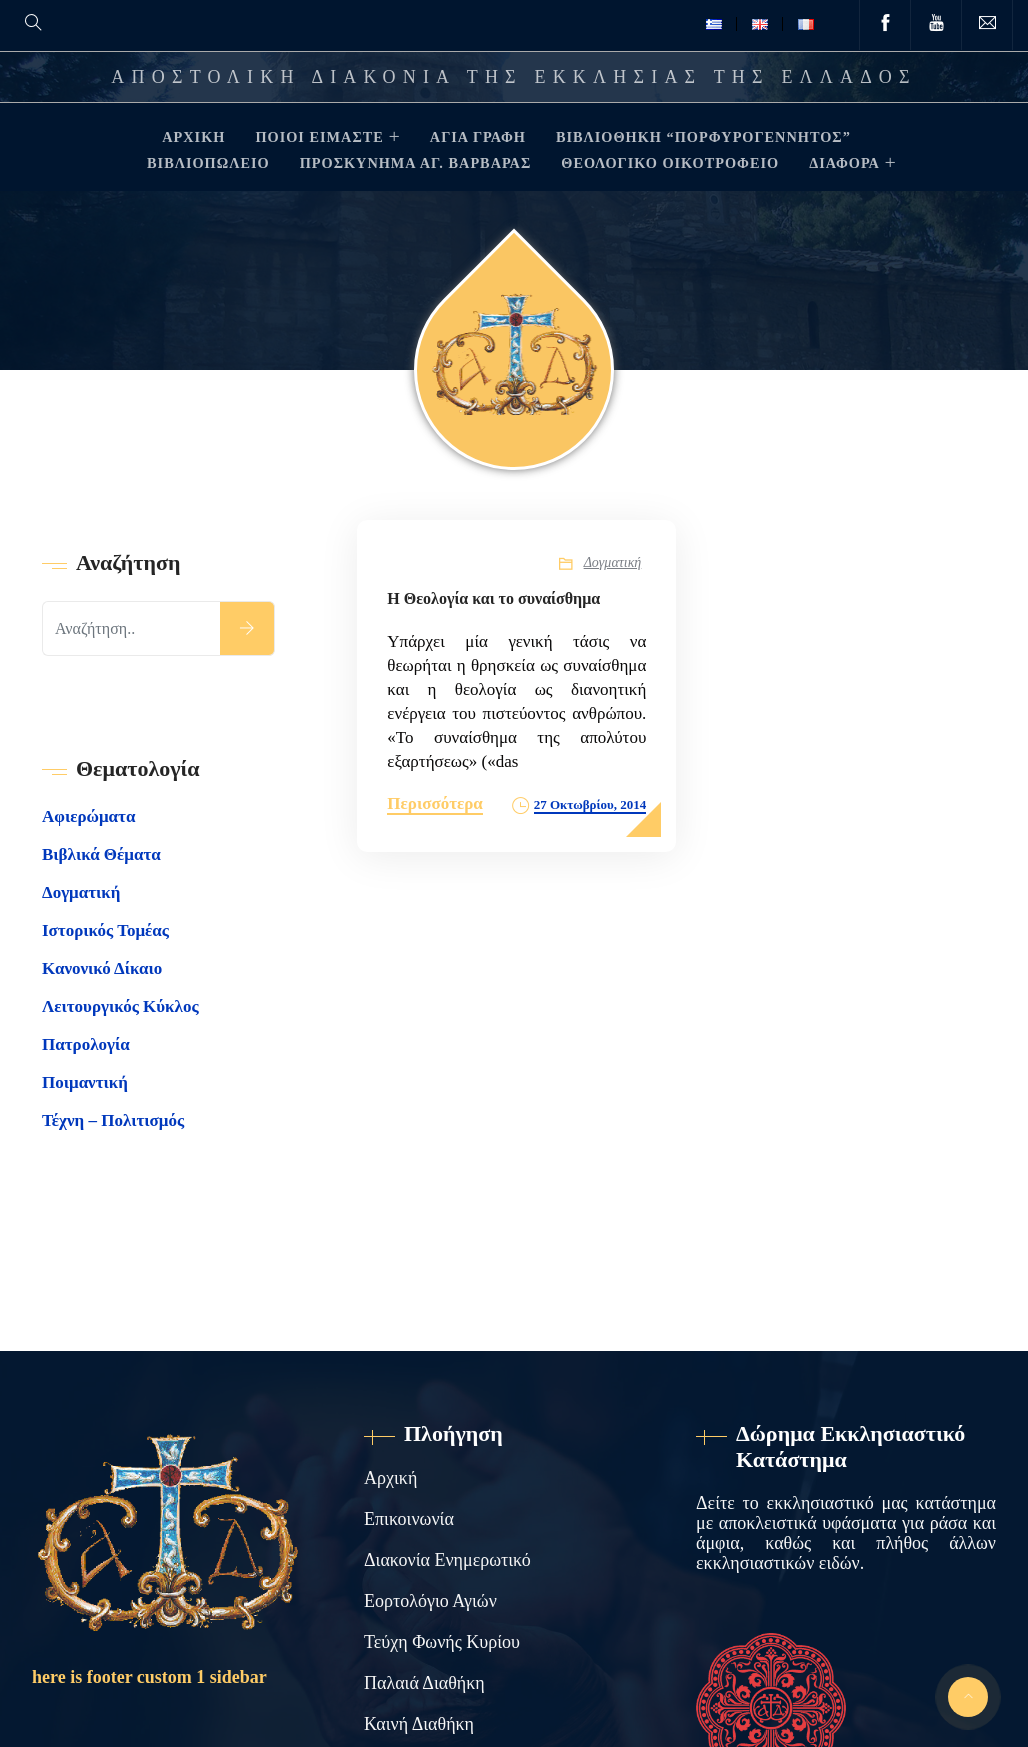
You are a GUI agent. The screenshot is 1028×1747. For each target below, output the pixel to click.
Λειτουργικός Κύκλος (120, 1006)
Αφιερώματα (88, 816)
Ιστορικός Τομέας (105, 930)
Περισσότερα (435, 803)
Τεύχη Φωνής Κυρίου (442, 1642)
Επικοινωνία (409, 1519)
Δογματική (613, 562)
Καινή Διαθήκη (419, 1724)
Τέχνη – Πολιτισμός (113, 1120)
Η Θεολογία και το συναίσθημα (493, 598)
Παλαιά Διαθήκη (424, 1683)
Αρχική (390, 1478)
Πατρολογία (86, 1044)
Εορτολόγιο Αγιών (430, 1601)
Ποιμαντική (85, 1082)
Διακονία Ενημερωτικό (447, 1560)
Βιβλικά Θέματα (101, 854)
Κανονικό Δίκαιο (102, 968)
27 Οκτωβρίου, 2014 (590, 804)
